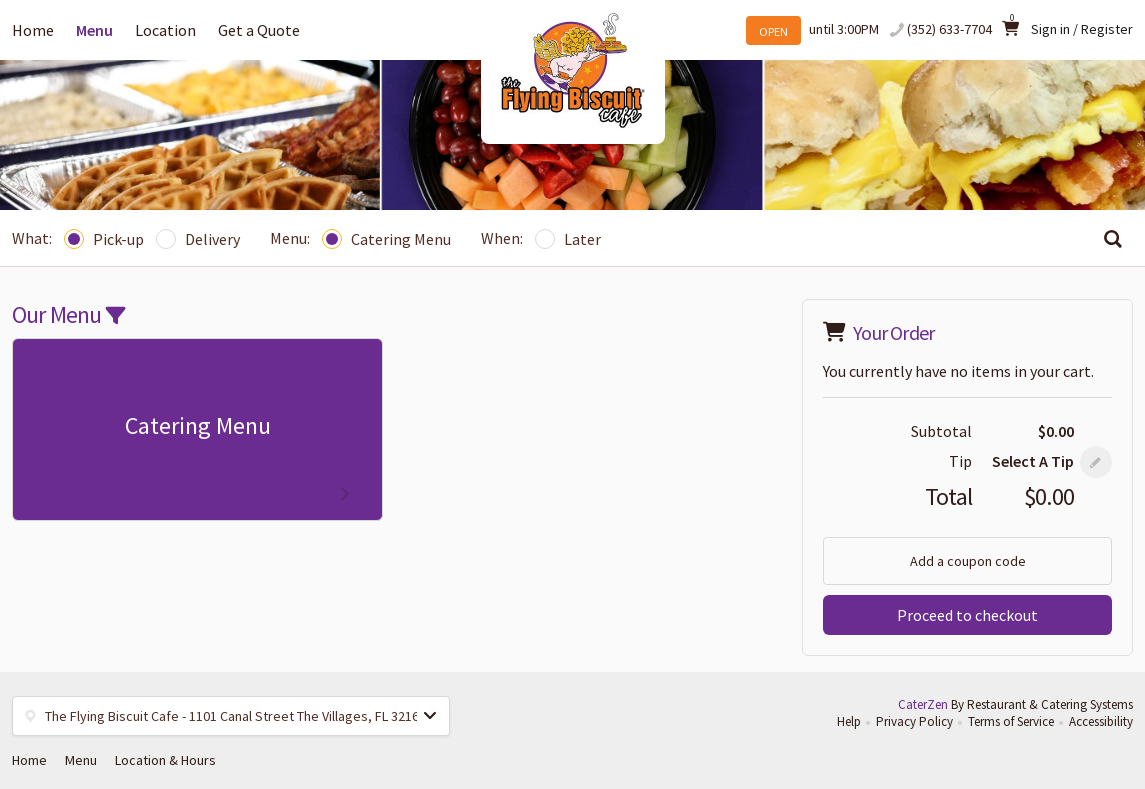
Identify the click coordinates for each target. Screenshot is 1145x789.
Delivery (198, 239)
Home (33, 30)
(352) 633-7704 (949, 29)
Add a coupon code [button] (968, 561)
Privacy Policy (914, 721)
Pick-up (104, 239)
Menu (94, 30)
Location (165, 30)
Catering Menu (386, 239)
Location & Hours (165, 760)
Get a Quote (259, 30)
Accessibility (1101, 721)
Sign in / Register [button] (1082, 29)
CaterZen (923, 704)
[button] (1096, 462)
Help (849, 721)
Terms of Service (1011, 721)
